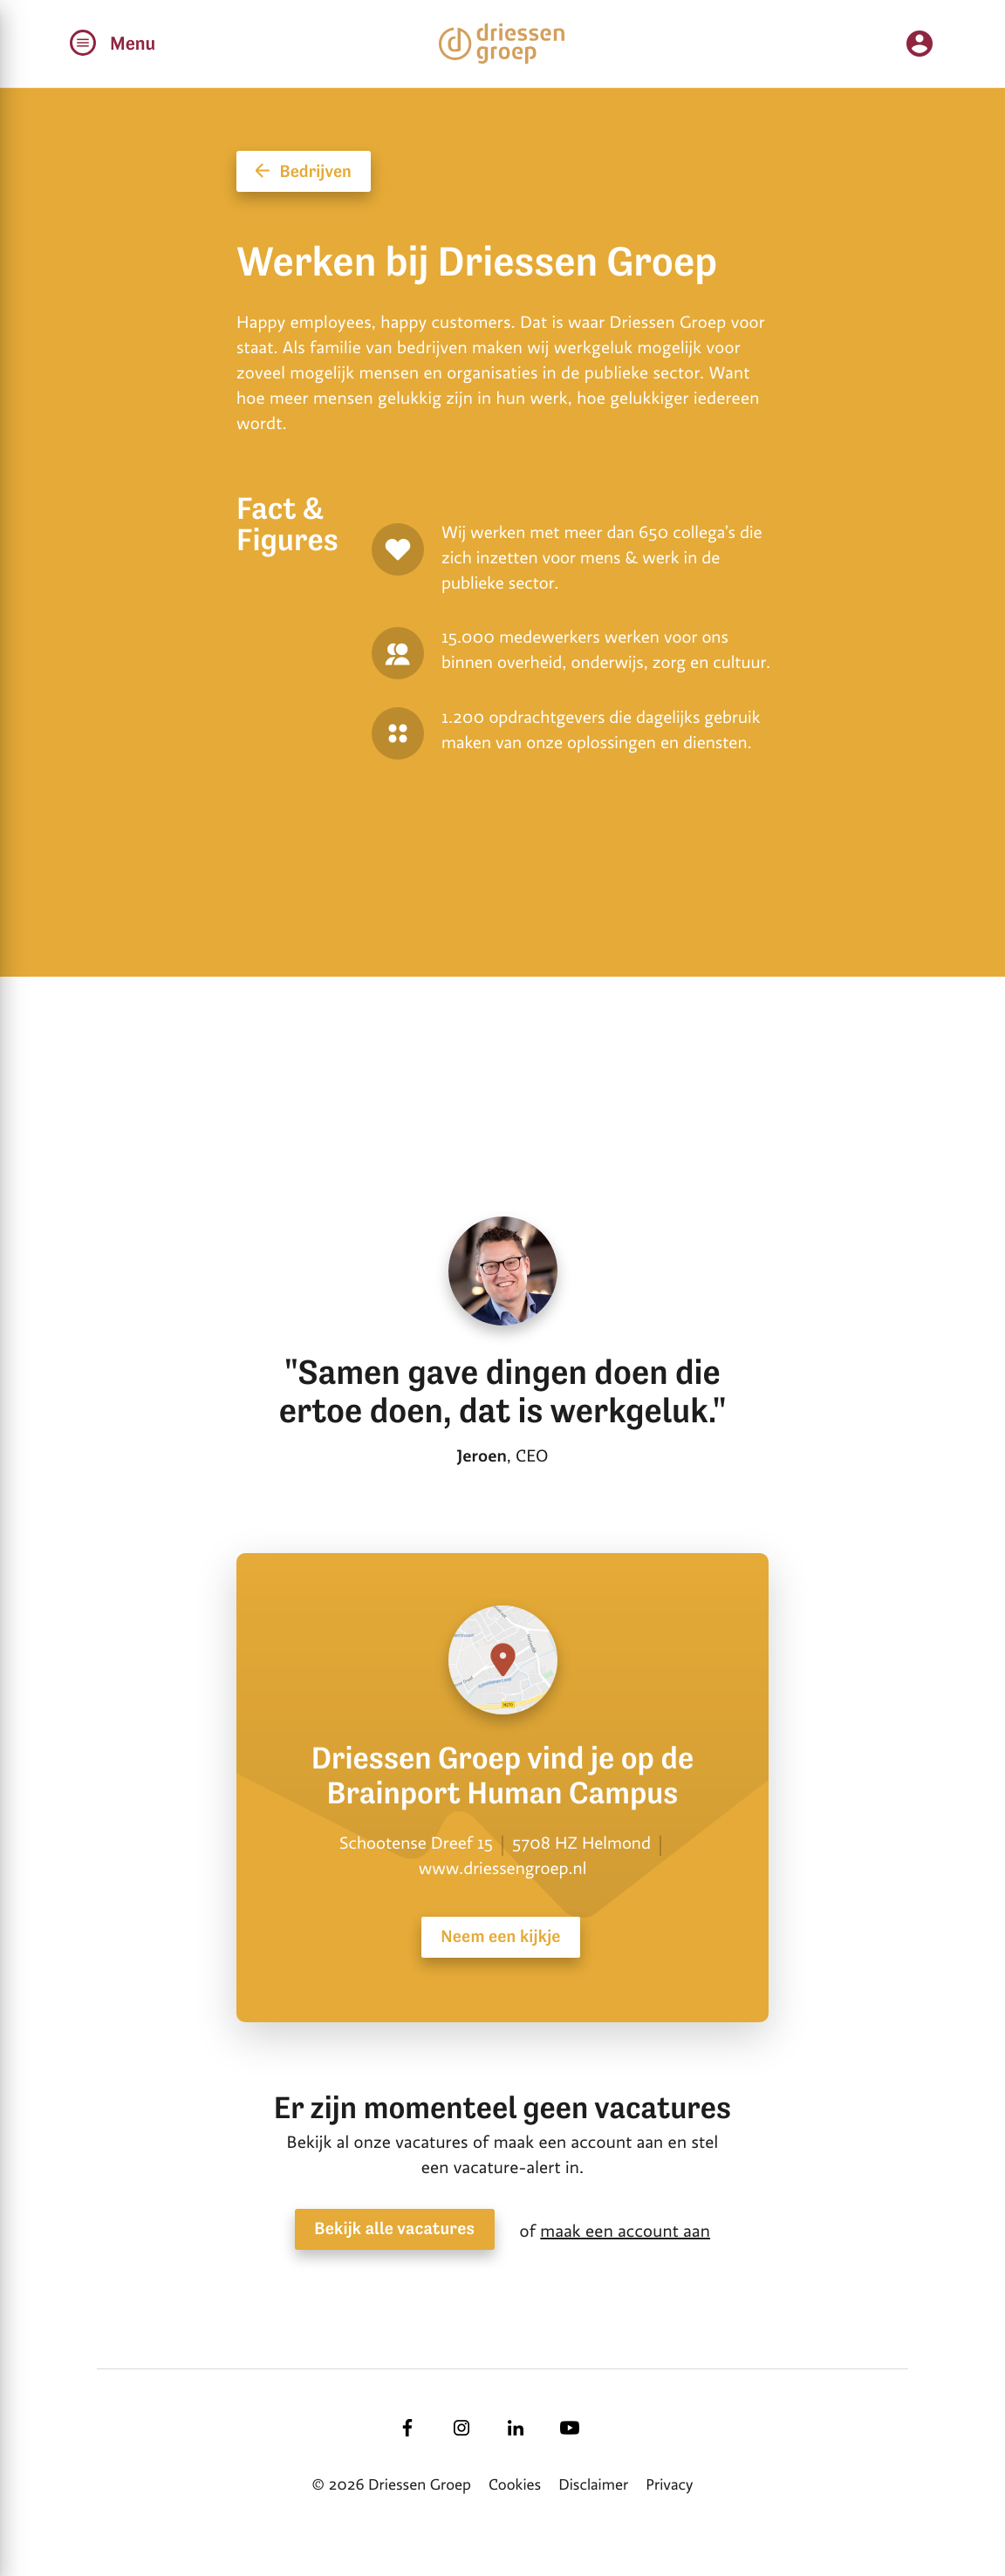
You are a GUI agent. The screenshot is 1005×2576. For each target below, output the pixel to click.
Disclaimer (593, 2485)
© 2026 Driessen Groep (391, 2485)
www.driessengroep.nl (503, 1869)
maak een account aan (625, 2232)
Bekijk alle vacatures (394, 2229)
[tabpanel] (506, 976)
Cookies (515, 2485)
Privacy (669, 2485)
